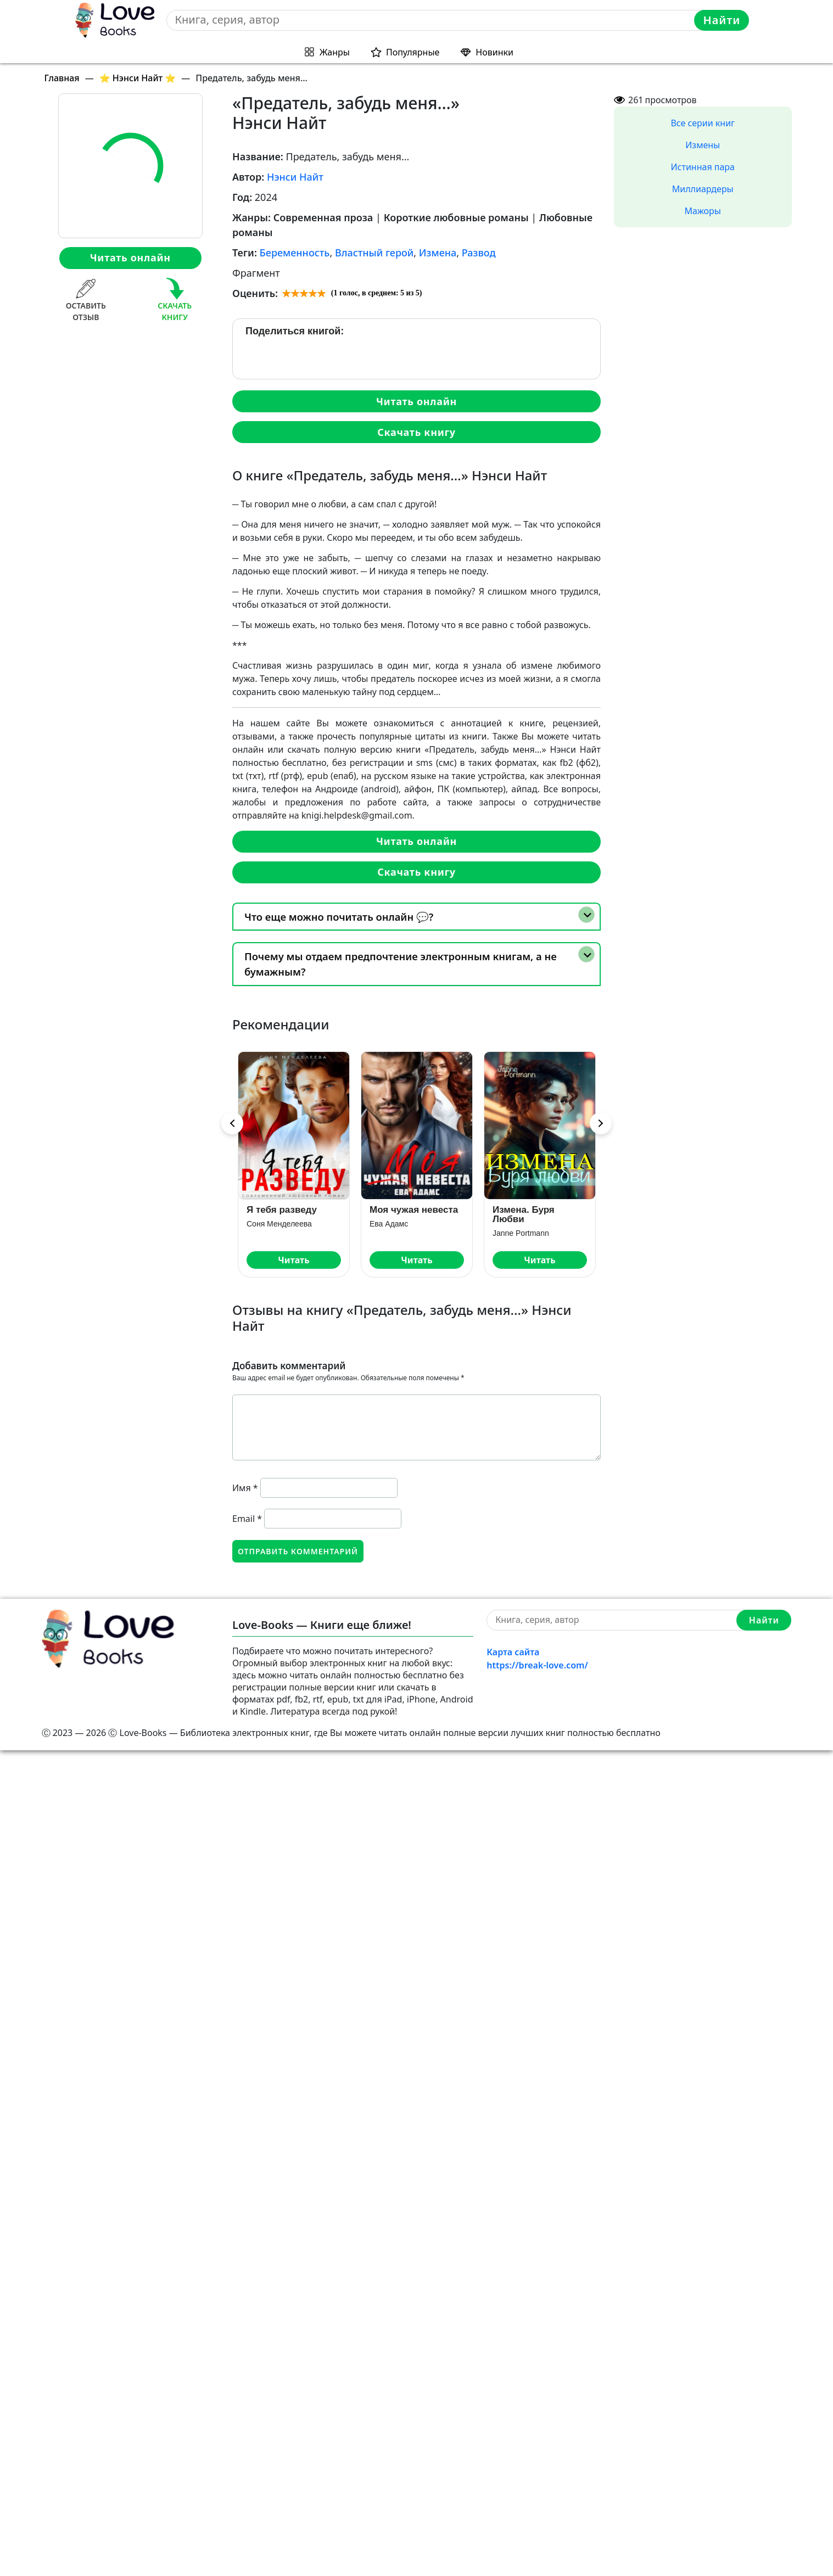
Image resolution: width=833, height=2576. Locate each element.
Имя (245, 1488)
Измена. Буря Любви (524, 1214)
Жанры (335, 52)
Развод (479, 252)
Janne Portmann (521, 1233)
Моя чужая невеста (414, 1209)
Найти (722, 20)
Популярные (412, 52)
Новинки (494, 52)
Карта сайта (513, 1652)
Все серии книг (702, 123)
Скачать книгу (416, 432)
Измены (702, 145)
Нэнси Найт (295, 176)
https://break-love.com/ (537, 1665)
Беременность (295, 252)
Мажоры (703, 211)
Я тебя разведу (282, 1209)
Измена (438, 252)
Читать (293, 1260)
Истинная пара (702, 167)
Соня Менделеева (279, 1223)
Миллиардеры (703, 189)
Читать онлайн (130, 257)
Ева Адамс (389, 1223)
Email (247, 1519)
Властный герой (374, 252)
